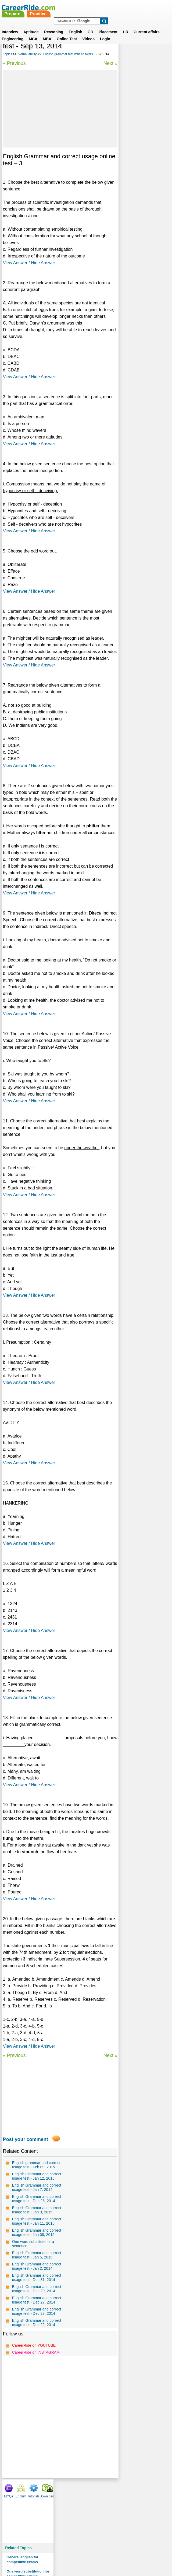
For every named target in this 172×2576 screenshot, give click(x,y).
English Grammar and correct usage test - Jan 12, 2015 (35, 2185)
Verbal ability (27, 54)
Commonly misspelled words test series (141, 158)
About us (37, 2551)
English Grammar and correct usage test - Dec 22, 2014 (35, 2382)
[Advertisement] (60, 108)
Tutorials (149, 48)
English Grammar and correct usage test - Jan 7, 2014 (34, 2200)
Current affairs (146, 25)
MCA (33, 32)
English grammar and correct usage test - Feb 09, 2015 (36, 2171)
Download (162, 48)
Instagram (145, 2551)
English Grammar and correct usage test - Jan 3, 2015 (34, 2231)
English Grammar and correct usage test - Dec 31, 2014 (35, 2320)
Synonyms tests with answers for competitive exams (143, 142)
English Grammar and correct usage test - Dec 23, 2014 (35, 2367)
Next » (109, 63)
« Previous (14, 63)
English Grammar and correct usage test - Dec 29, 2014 (35, 2336)
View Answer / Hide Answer (29, 262)
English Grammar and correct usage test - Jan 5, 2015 (34, 2289)
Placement (108, 25)
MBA (47, 32)
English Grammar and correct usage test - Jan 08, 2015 (35, 2262)
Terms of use (83, 2551)
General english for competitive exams (138, 111)
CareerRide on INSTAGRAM (36, 2415)
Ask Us (106, 2551)
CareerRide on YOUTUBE (34, 2408)
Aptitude (31, 25)
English (75, 25)
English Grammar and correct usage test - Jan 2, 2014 (34, 2305)
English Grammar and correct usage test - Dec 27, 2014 (35, 2351)
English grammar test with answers (68, 54)
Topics (7, 54)
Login (105, 32)
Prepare (76, 7)
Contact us (59, 2551)
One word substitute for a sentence (33, 2276)
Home (19, 2551)
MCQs (124, 48)
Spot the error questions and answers (143, 173)
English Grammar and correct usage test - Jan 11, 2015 (35, 2247)
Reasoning (53, 25)
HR (125, 25)
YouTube (124, 2551)
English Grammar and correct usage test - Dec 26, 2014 (35, 2216)
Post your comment (25, 2146)
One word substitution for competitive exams (144, 125)
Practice (101, 7)
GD (90, 25)
